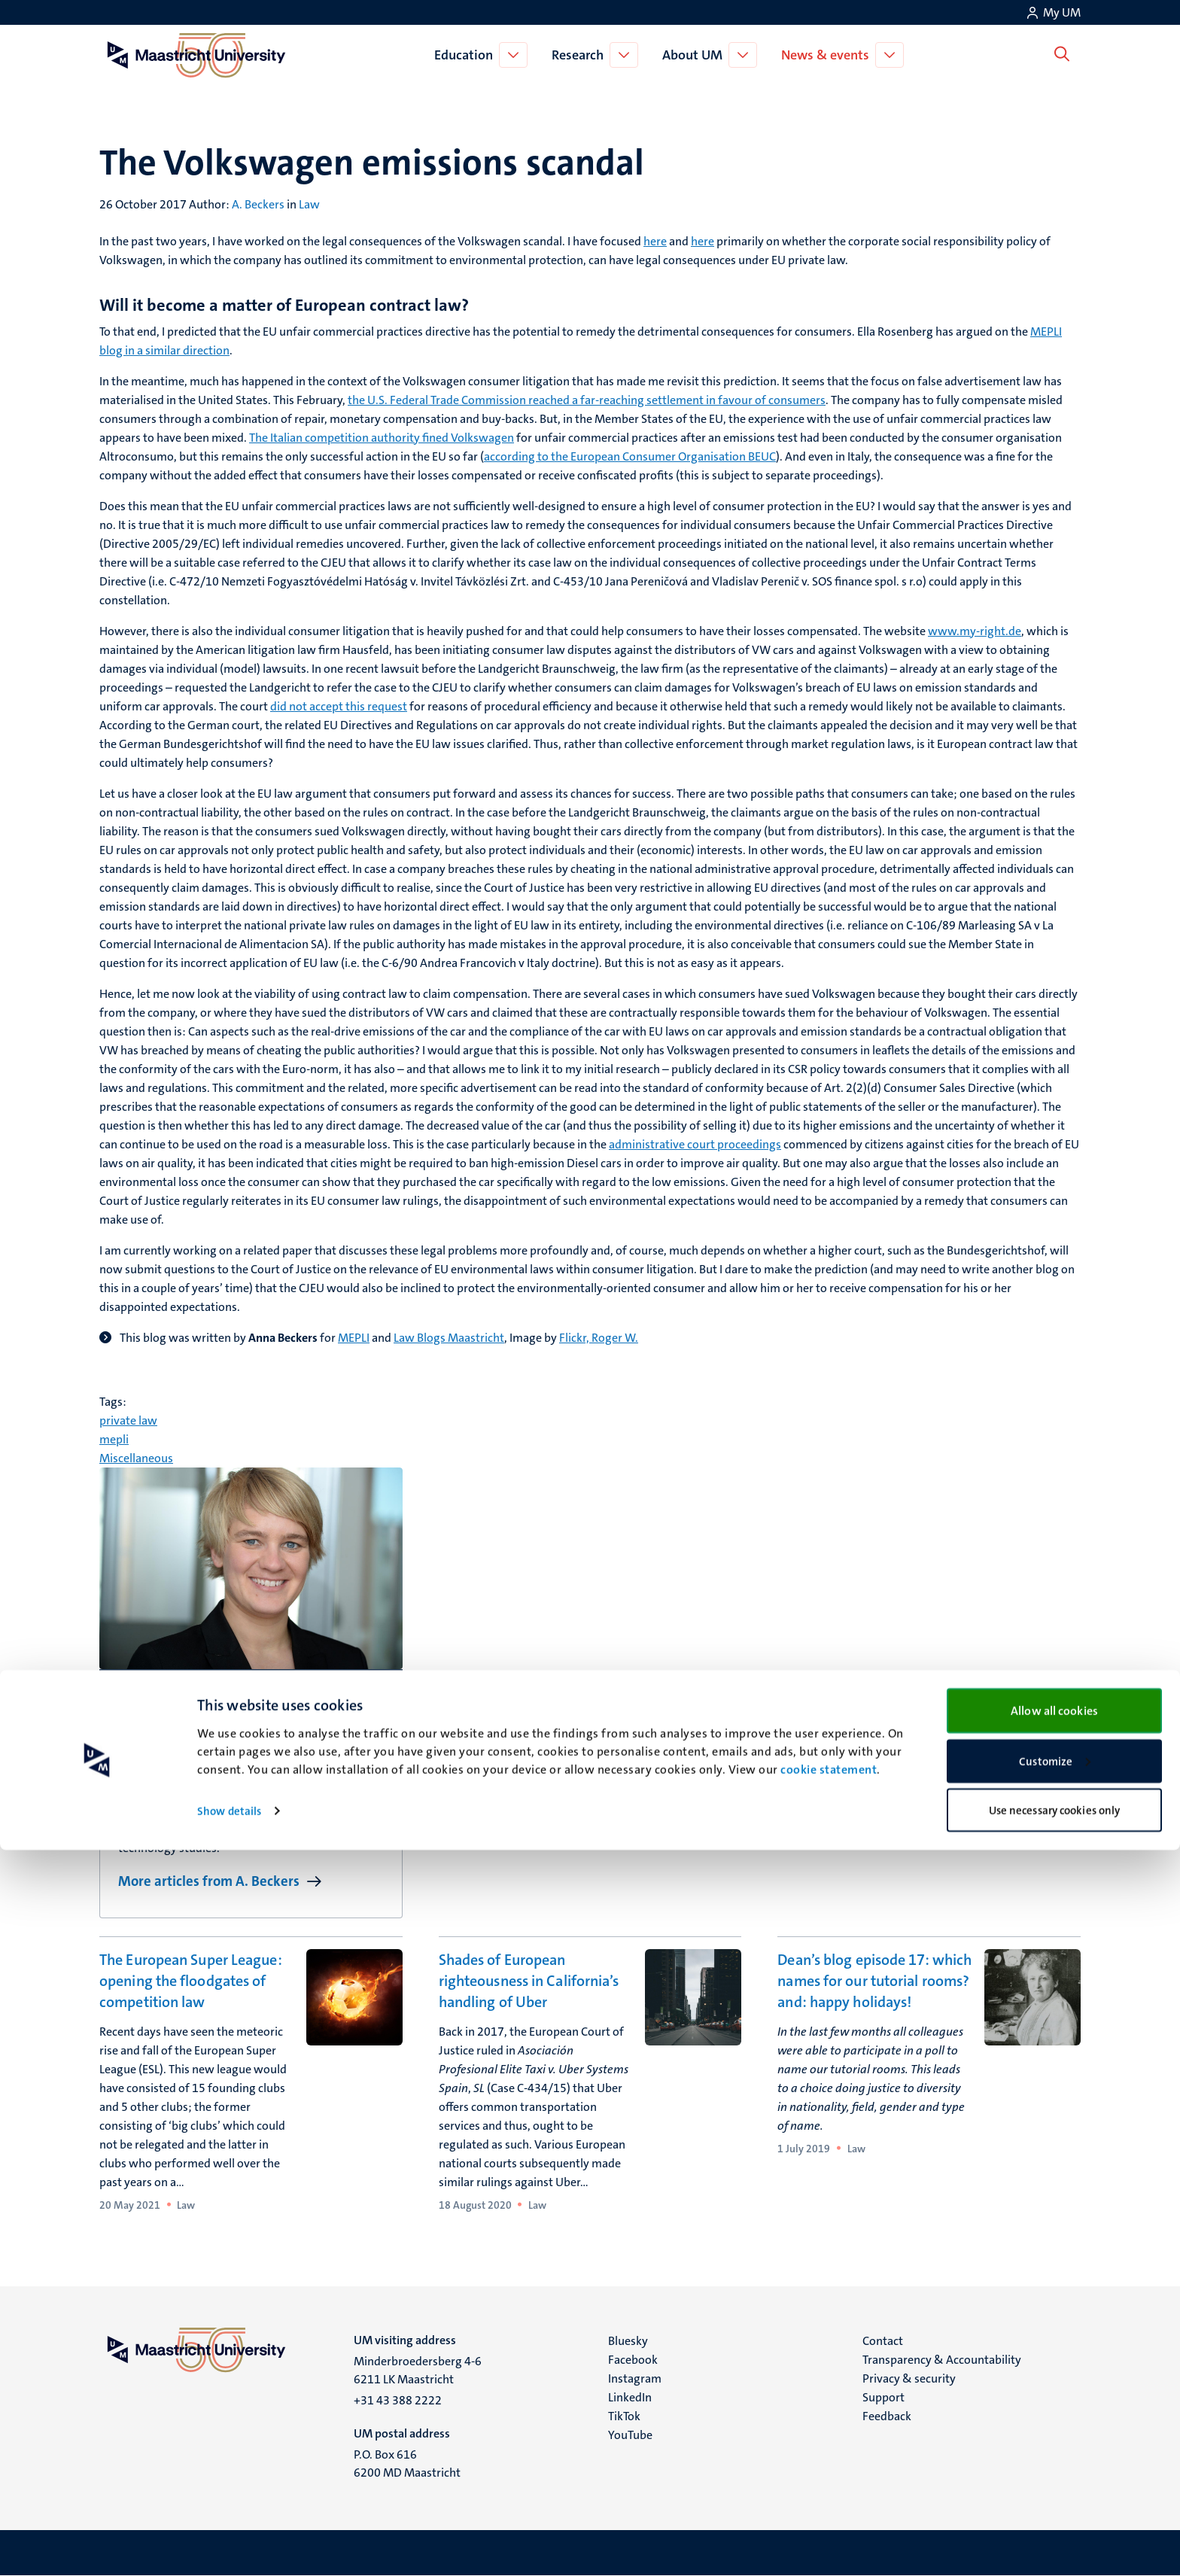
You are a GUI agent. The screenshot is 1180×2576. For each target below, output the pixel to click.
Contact (882, 2341)
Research (581, 55)
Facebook (633, 2360)
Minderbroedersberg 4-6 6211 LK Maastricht (418, 2370)
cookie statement (828, 2495)
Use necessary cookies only (1055, 2536)
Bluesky (628, 2341)
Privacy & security (909, 2378)
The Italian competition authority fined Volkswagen (381, 438)
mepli (114, 1439)
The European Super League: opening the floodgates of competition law (190, 1981)
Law (309, 204)
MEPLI (354, 1338)
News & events (828, 55)
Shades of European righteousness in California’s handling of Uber (529, 1981)
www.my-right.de (974, 631)
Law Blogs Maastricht (449, 1338)
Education (466, 55)
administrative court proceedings (695, 1144)
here (655, 241)
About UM (695, 55)
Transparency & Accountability (941, 2360)
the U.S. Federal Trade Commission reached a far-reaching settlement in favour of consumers (587, 400)
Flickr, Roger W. (598, 1338)
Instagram (634, 2378)
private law (128, 1420)
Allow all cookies (1054, 2436)
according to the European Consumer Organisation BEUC (630, 456)
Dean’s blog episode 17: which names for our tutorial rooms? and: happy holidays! (874, 1981)
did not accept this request (338, 706)
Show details (229, 2536)
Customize (1054, 2487)
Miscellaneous (136, 1458)
